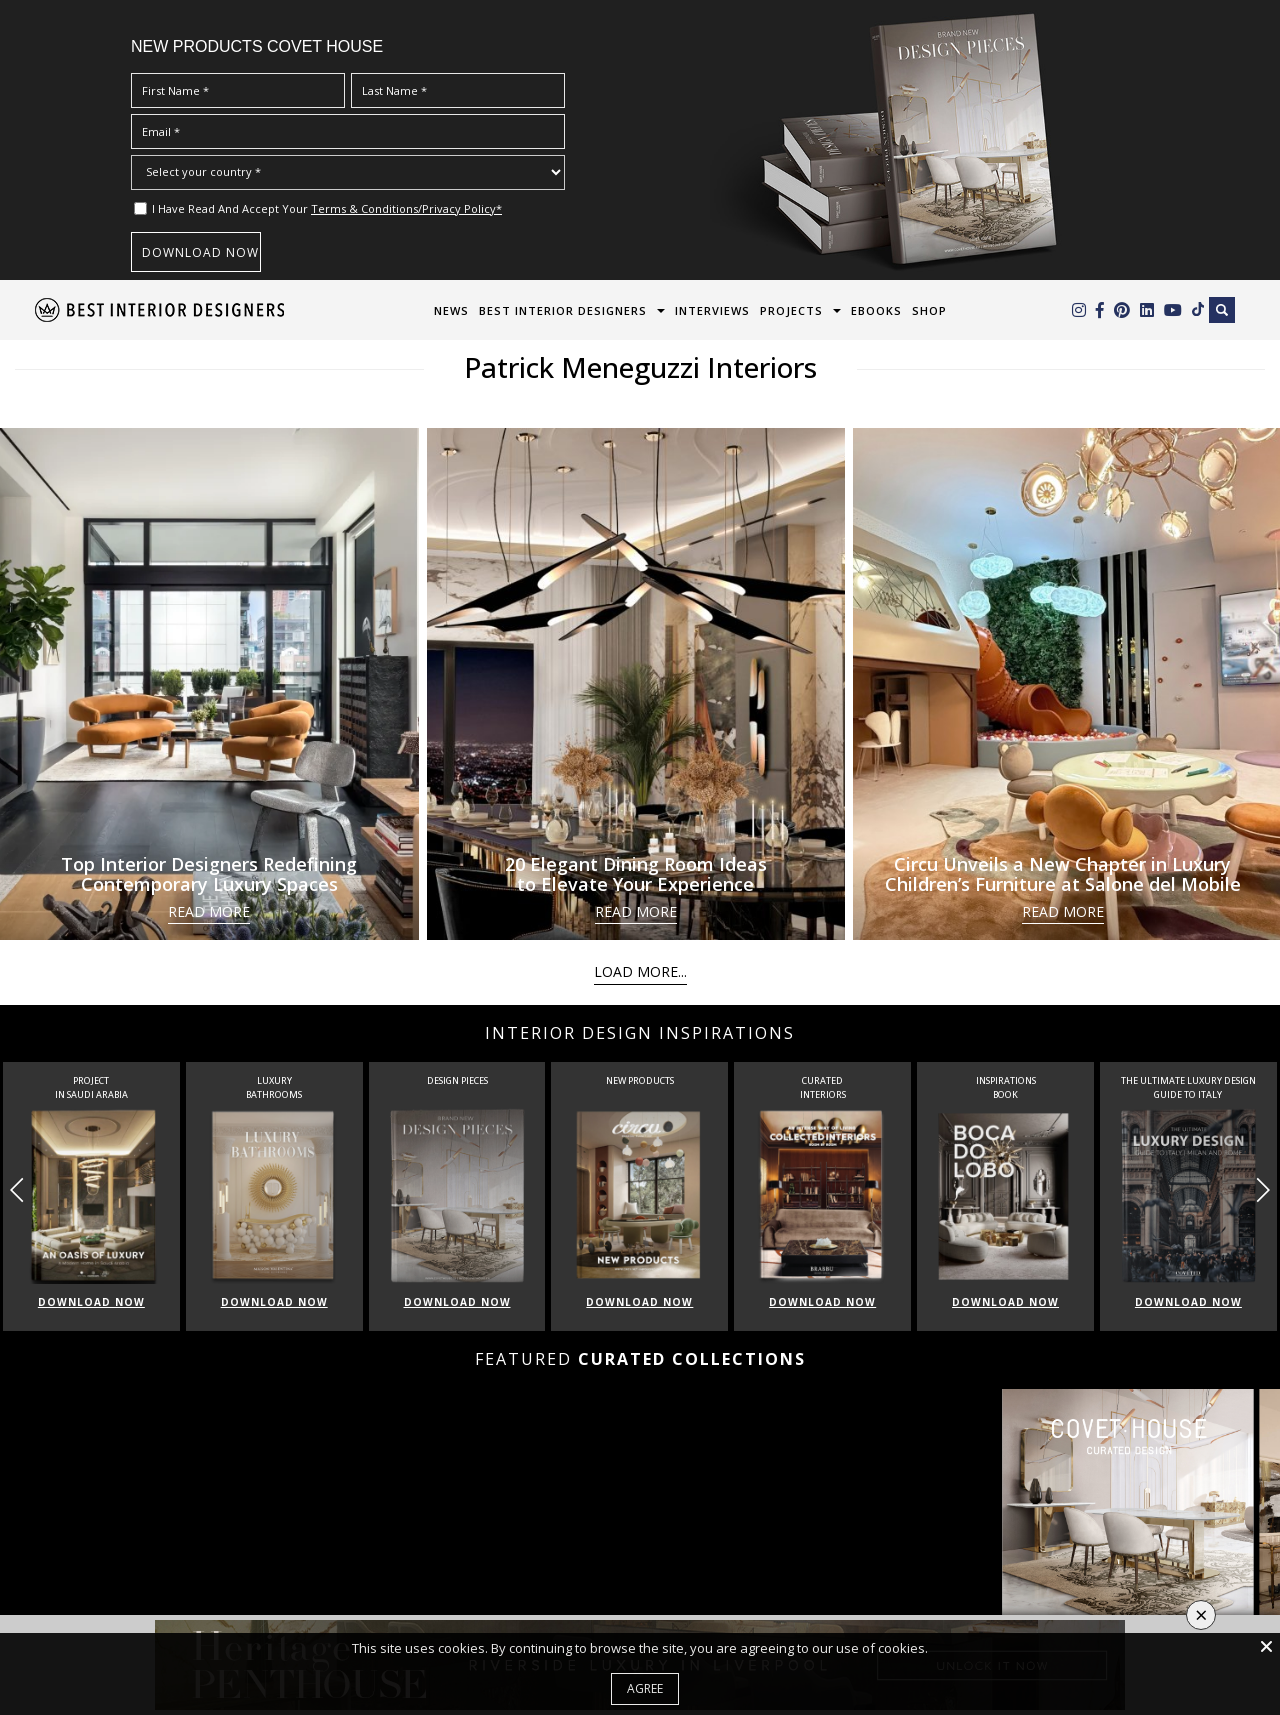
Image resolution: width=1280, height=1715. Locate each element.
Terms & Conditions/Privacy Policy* (406, 208)
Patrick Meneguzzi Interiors (640, 367)
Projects (791, 310)
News (451, 310)
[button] (1262, 1190)
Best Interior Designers (563, 310)
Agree (645, 1688)
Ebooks (876, 310)
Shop (929, 310)
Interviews (712, 310)
